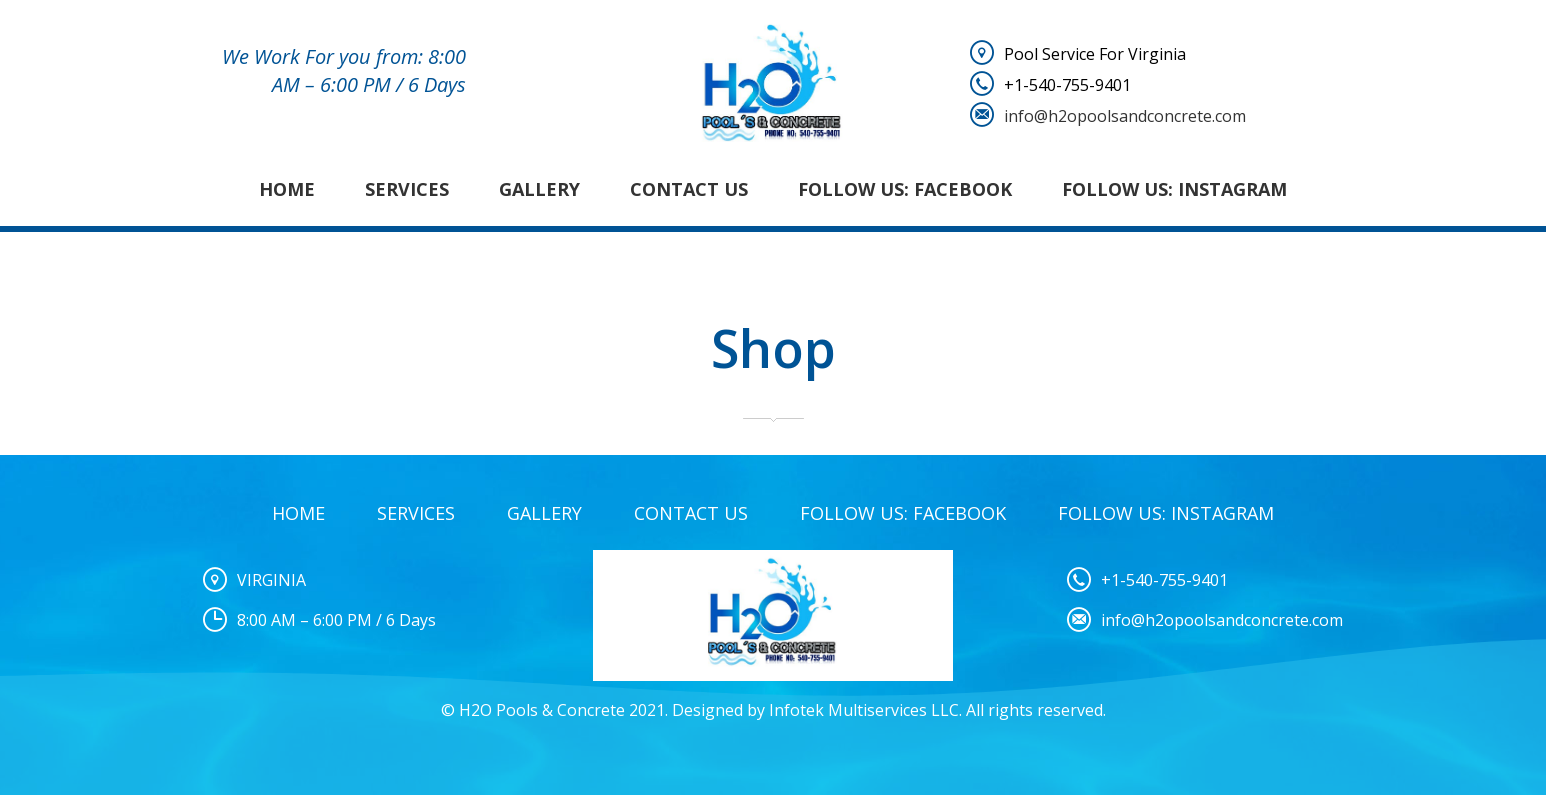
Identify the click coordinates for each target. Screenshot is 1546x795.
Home (287, 189)
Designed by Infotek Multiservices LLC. (817, 710)
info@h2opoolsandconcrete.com (1125, 116)
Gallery (539, 189)
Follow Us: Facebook (905, 189)
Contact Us (689, 189)
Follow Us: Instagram (1174, 189)
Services (407, 189)
